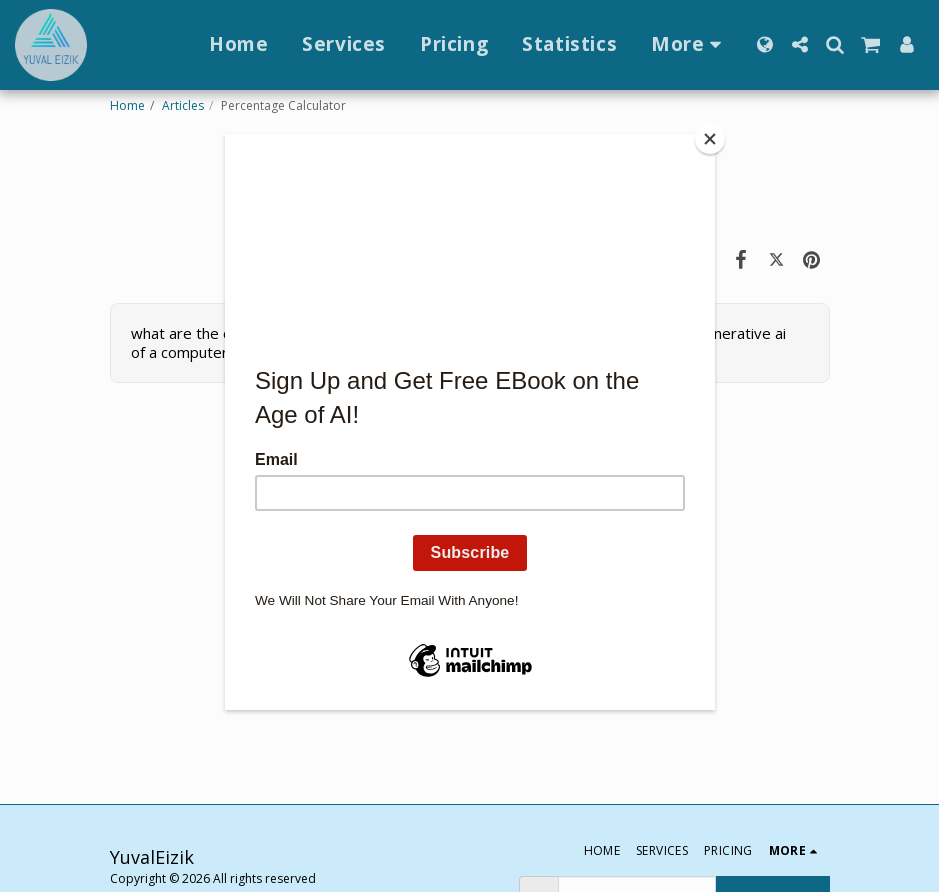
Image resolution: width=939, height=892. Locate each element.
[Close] (710, 139)
